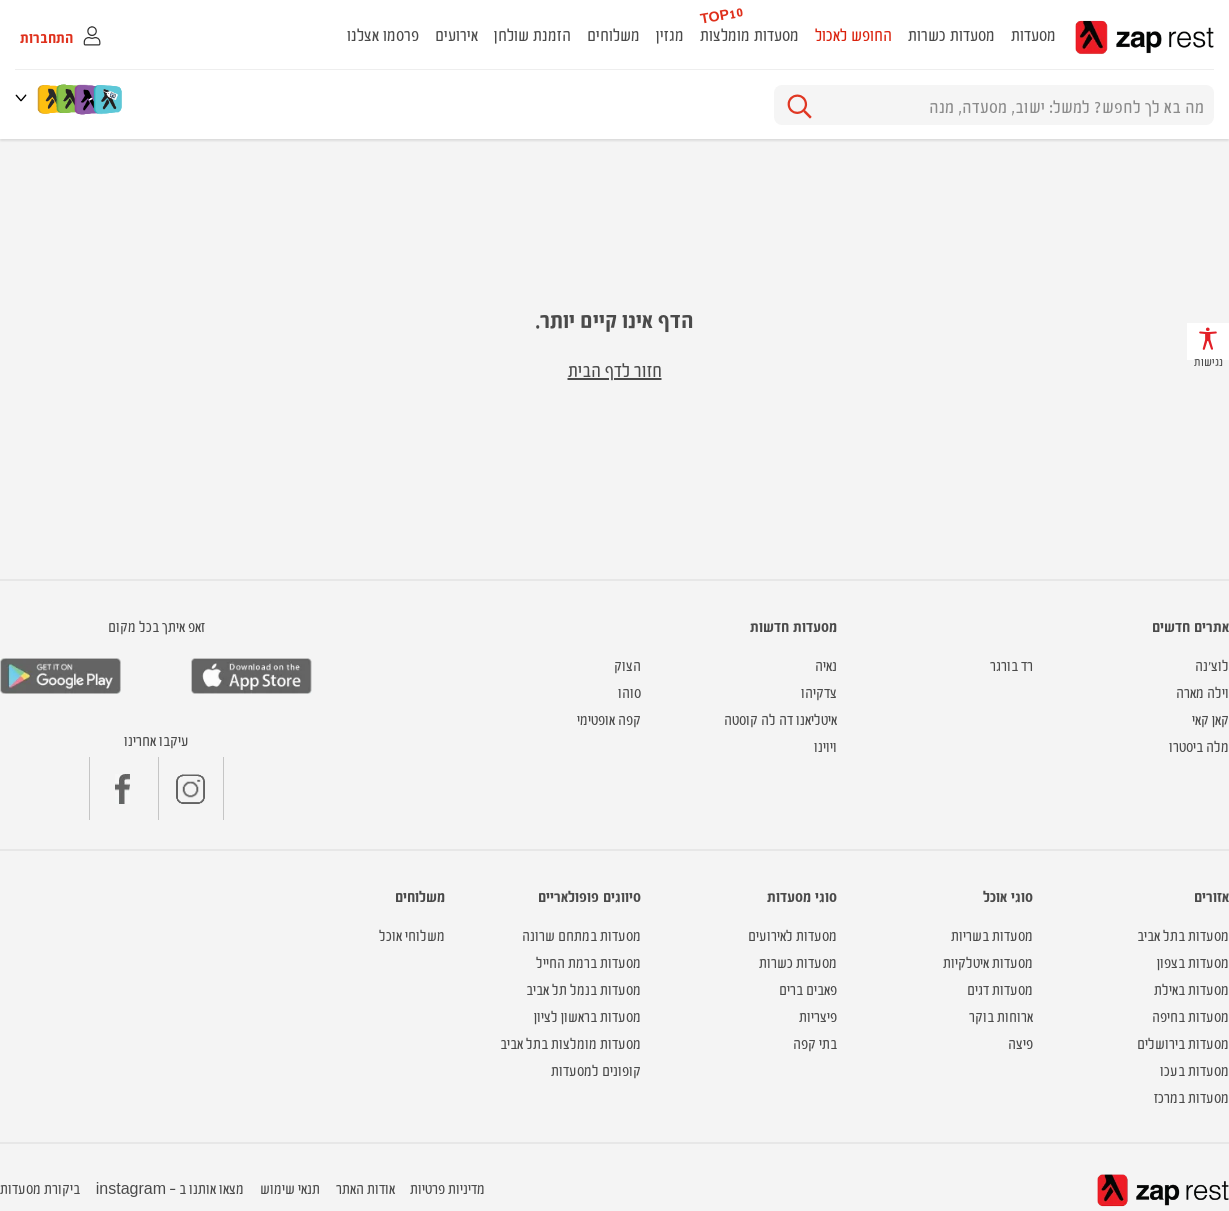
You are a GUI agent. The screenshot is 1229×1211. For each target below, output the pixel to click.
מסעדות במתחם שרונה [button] (581, 934)
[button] (25, 97)
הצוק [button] (627, 664)
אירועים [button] (456, 34)
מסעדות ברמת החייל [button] (588, 961)
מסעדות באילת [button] (1191, 988)
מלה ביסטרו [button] (1199, 745)
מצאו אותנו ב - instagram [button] (170, 1187)
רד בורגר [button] (1011, 664)
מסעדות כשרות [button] (951, 34)
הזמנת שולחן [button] (532, 34)
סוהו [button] (629, 691)
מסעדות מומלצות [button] (749, 34)
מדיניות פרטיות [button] (447, 1187)
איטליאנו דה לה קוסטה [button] (780, 718)
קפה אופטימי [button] (609, 718)
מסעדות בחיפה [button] (1190, 1015)
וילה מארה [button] (1202, 691)
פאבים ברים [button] (808, 988)
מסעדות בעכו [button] (1194, 1069)
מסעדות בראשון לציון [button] (587, 1015)
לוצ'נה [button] (1212, 664)
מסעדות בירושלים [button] (1183, 1042)
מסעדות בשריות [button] (992, 934)
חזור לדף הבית (615, 369)
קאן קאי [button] (1210, 718)
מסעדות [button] (1033, 34)
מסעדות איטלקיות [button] (988, 961)
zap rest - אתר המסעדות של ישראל (1144, 37)
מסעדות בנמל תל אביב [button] (583, 988)
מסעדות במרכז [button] (1191, 1096)
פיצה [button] (1020, 1042)
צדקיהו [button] (819, 691)
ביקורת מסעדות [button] (40, 1187)
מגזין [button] (670, 34)
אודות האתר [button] (365, 1187)
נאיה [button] (826, 664)
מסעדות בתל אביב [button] (1183, 934)
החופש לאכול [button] (853, 34)
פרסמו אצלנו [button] (383, 34)
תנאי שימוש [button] (290, 1187)
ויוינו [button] (825, 745)
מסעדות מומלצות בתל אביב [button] (570, 1042)
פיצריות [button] (818, 1015)
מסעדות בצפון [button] (1193, 961)
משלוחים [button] (613, 34)
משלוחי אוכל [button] (412, 934)
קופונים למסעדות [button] (596, 1069)
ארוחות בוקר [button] (1001, 1015)
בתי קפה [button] (815, 1042)
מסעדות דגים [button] (1000, 988)
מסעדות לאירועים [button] (792, 934)
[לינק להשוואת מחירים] (109, 99)
